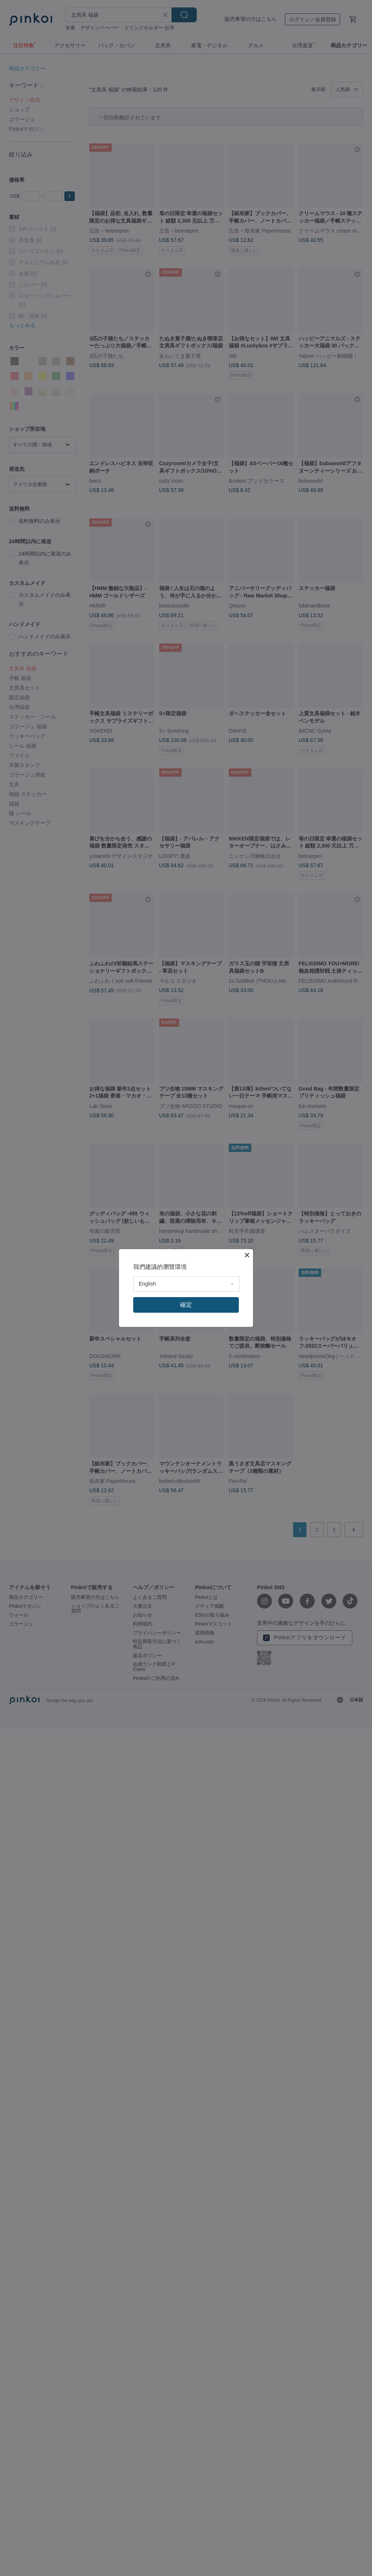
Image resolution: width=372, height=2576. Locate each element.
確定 (186, 1305)
